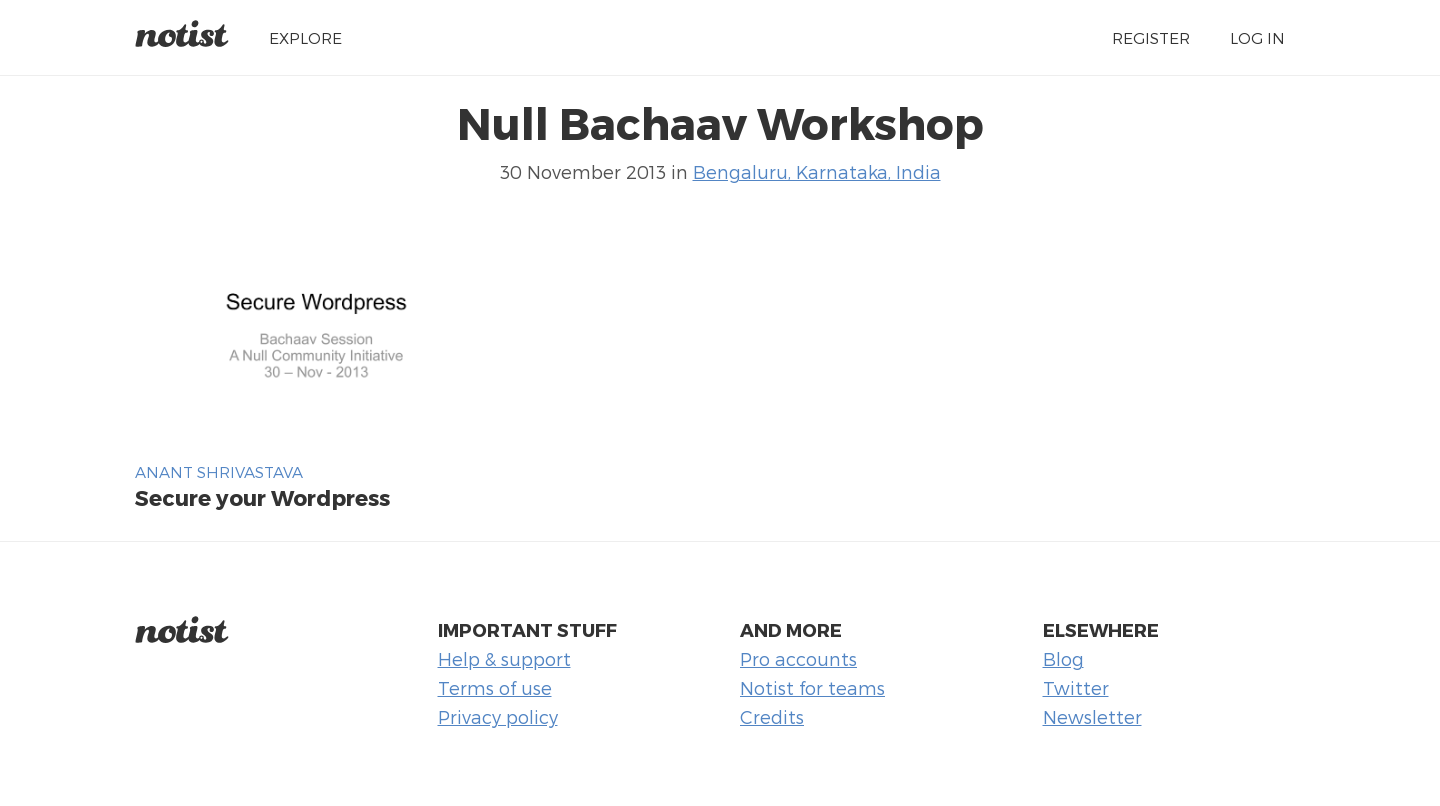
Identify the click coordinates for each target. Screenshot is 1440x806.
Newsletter (1092, 716)
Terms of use (495, 687)
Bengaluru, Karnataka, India (817, 171)
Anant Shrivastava (219, 471)
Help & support (504, 658)
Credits (772, 716)
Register (1151, 37)
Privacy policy (498, 716)
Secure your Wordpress (262, 497)
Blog (1063, 658)
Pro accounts (798, 658)
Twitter (1076, 687)
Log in (1257, 37)
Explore (305, 37)
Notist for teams (812, 687)
